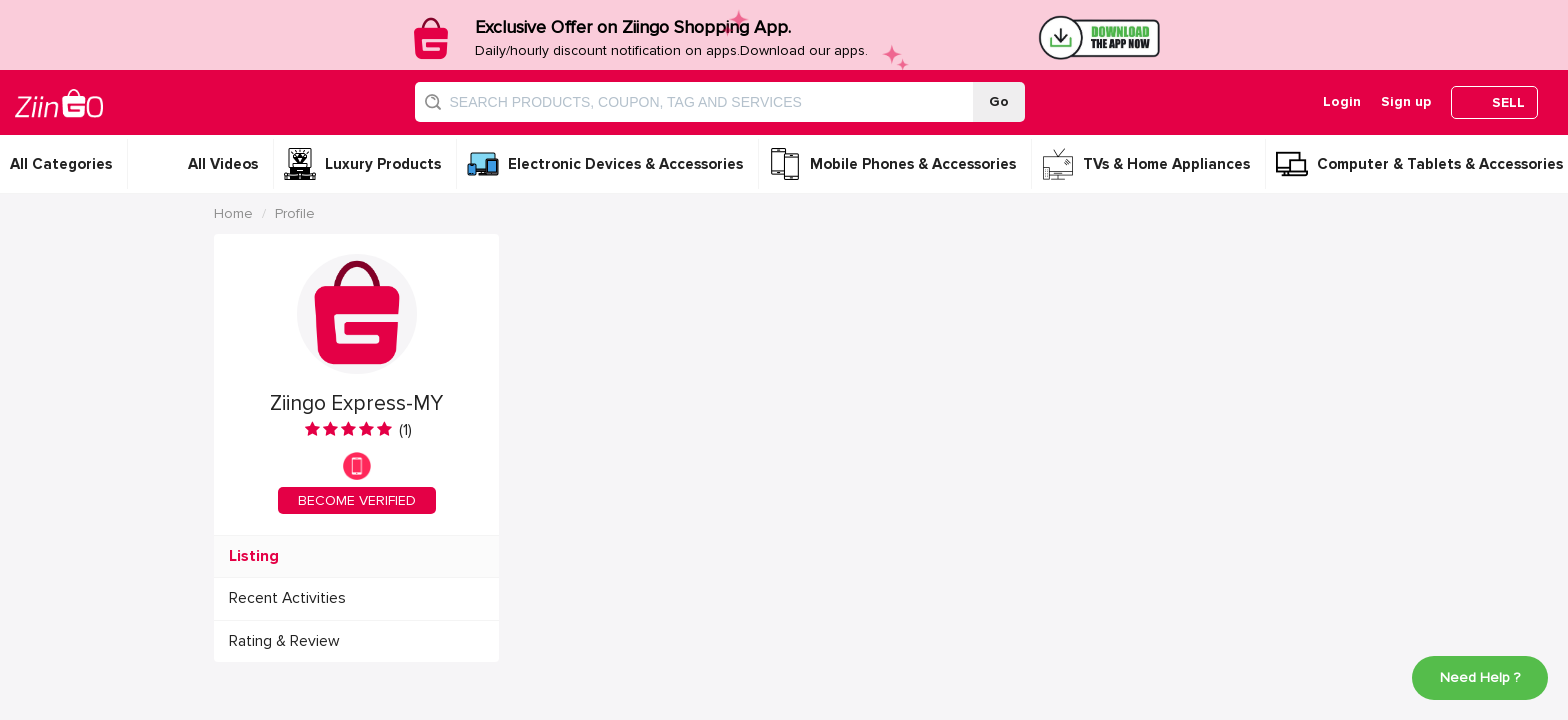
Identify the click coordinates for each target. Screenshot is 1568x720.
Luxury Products (383, 164)
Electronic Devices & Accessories (625, 164)
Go (999, 101)
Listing (254, 556)
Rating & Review (284, 641)
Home (233, 213)
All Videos (223, 164)
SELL (1508, 102)
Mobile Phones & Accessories (913, 164)
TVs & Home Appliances (1166, 164)
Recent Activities (287, 598)
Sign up (1406, 101)
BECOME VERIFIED (357, 500)
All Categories (61, 164)
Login (1342, 101)
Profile (295, 213)
